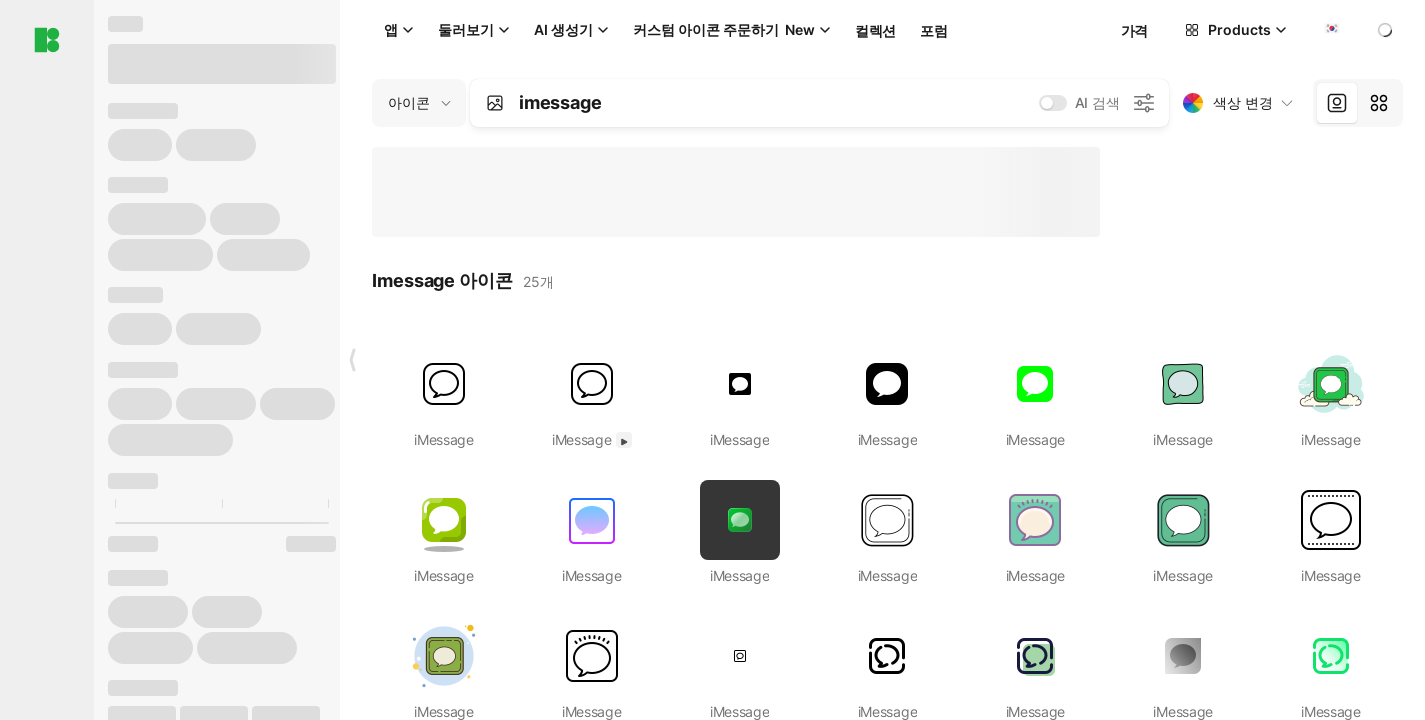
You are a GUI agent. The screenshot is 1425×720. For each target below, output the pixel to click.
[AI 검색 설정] (1144, 103)
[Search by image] (495, 103)
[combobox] (1330, 30)
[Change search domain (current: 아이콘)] (419, 103)
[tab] (1337, 103)
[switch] (1053, 103)
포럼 (933, 30)
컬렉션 (875, 30)
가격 (1134, 30)
